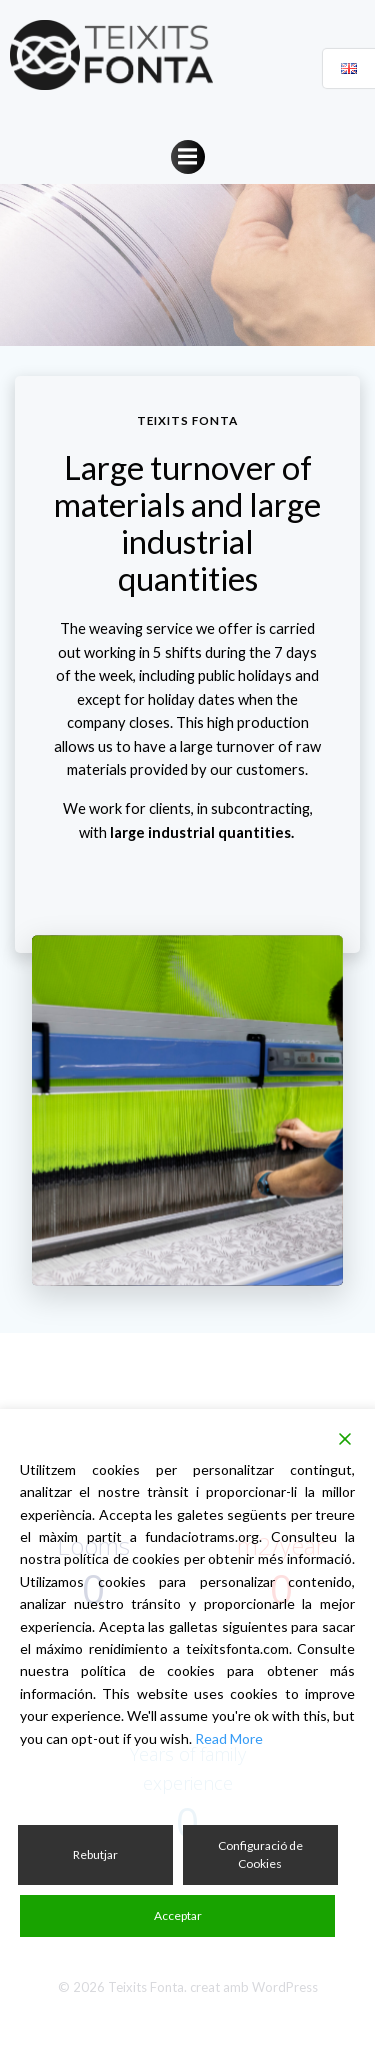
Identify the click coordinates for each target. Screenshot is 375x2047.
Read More (229, 1738)
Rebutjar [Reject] (95, 1854)
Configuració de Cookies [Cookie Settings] (260, 1854)
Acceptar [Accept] (178, 1915)
